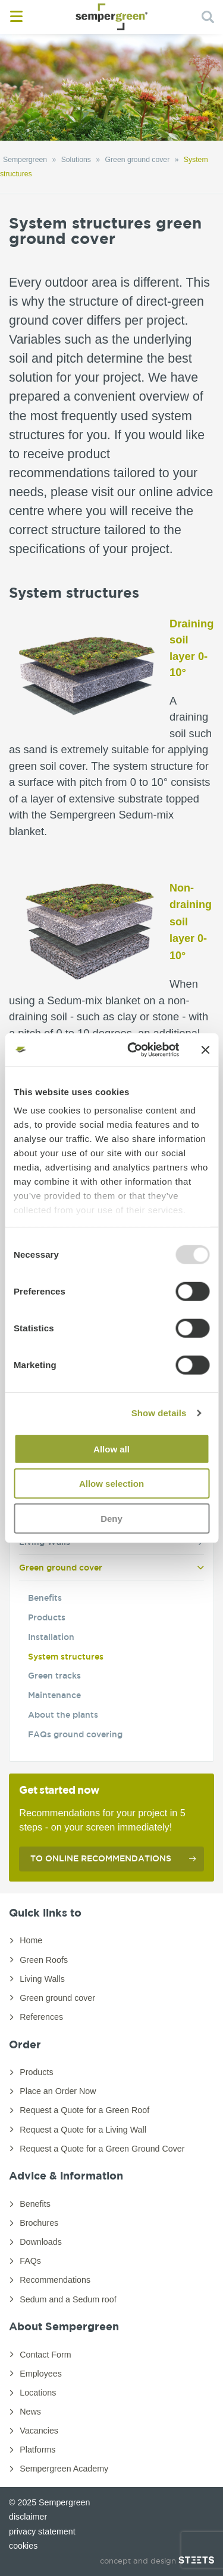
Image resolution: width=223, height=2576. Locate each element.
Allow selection (111, 1484)
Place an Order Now (58, 2091)
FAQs (30, 2261)
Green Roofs (44, 1960)
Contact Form (45, 2354)
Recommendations (55, 2280)
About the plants (63, 1715)
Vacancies (39, 2430)
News (30, 2411)
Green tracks (54, 1675)
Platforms (37, 2449)
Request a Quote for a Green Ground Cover (102, 2148)
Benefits (45, 1598)
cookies (23, 2545)
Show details (159, 1413)
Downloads (41, 2242)
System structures (65, 1656)
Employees (41, 2373)
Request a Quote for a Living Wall (83, 2129)
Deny (111, 1518)
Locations (38, 2392)
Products (46, 1617)
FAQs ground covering (75, 1734)
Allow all (111, 1449)
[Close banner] (205, 1050)
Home (31, 1940)
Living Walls (42, 1979)
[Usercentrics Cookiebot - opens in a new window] (133, 1050)
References (41, 2017)
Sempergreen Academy (64, 2468)
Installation (51, 1637)
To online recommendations (100, 1858)
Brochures (39, 2223)
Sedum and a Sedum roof (68, 2299)
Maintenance (54, 1695)
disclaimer (28, 2516)
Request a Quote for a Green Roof (84, 2110)
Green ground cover (60, 1567)
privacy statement (42, 2531)
